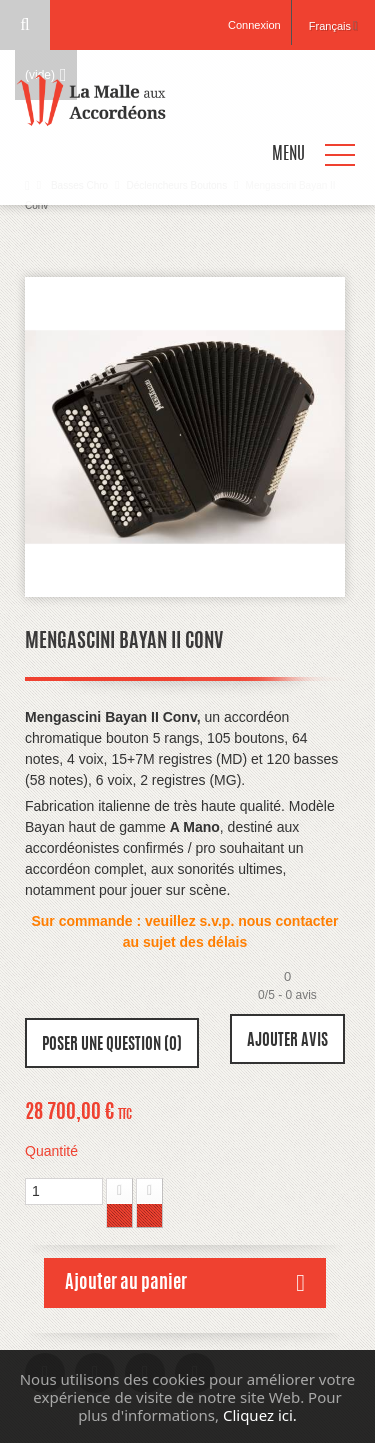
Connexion (254, 25)
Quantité (51, 1151)
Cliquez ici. (260, 1415)
